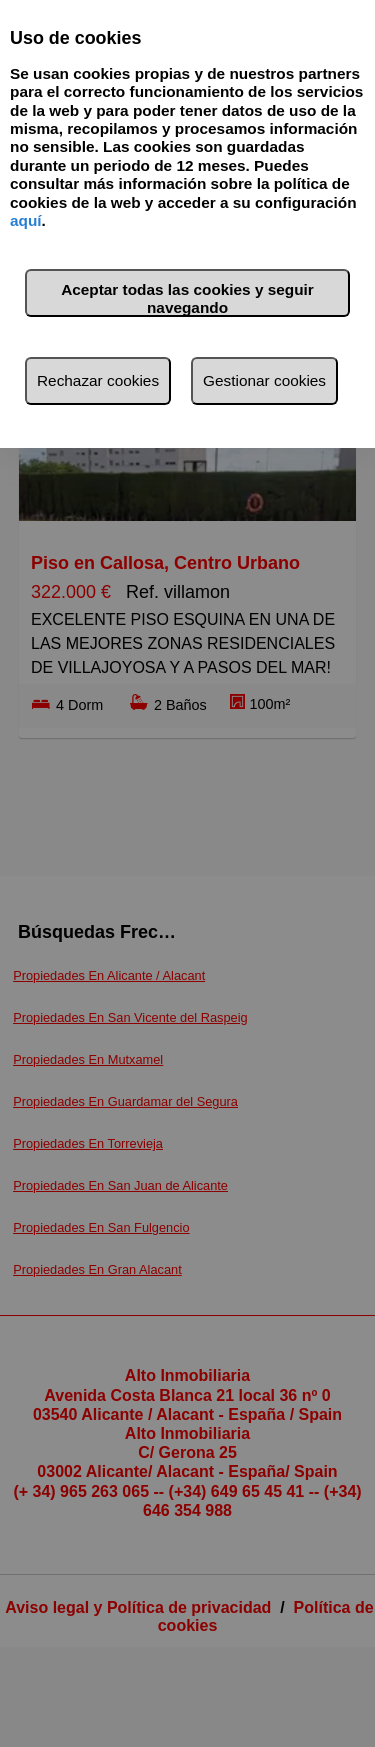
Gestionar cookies (264, 380)
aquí (26, 220)
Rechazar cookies (98, 380)
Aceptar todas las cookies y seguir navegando (187, 298)
